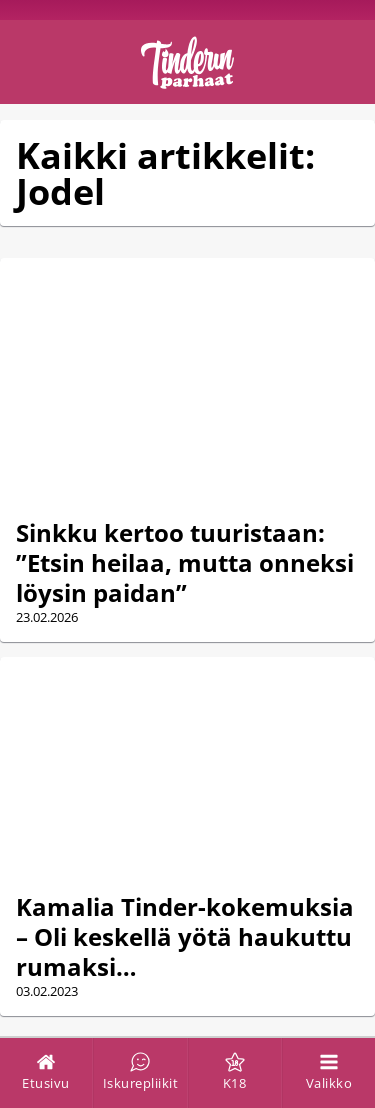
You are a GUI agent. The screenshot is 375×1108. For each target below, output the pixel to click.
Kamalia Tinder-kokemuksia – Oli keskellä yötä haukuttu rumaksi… (185, 936)
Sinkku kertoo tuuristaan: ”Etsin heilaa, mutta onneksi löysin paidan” (185, 562)
